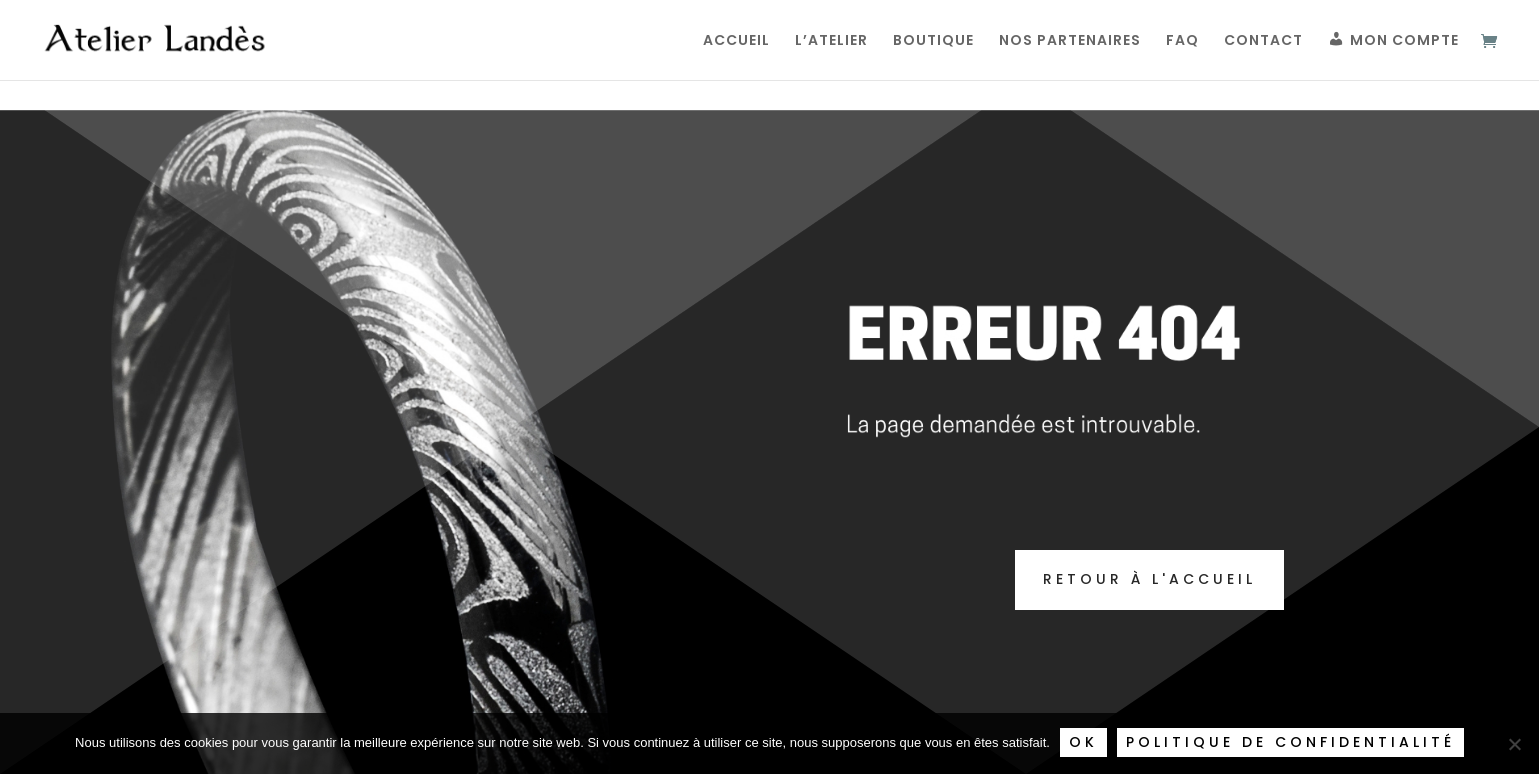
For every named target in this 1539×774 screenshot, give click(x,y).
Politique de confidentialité (1290, 742)
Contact (1263, 41)
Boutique (933, 41)
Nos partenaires (1070, 41)
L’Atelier (831, 41)
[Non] (1514, 744)
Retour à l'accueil (1149, 579)
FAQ (1182, 41)
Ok (1083, 742)
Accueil (736, 41)
